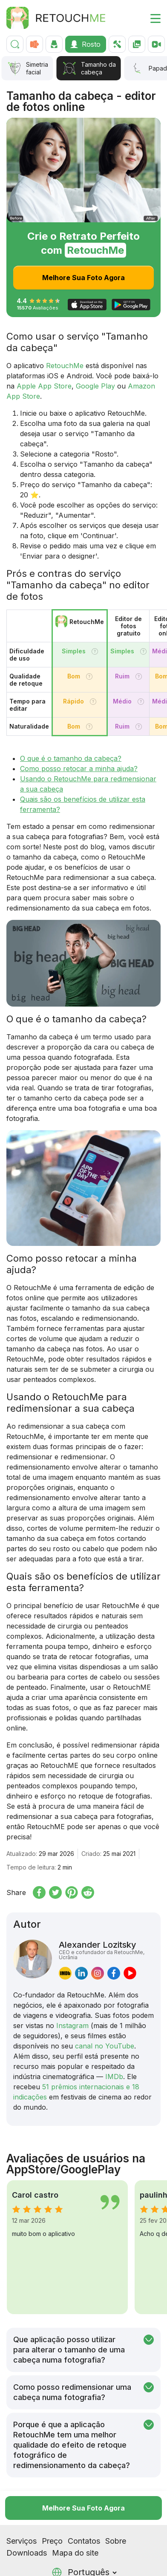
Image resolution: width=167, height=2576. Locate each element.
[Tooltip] (95, 651)
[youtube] (130, 1973)
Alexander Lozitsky (106, 1950)
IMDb (114, 2076)
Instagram (72, 2025)
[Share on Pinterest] (71, 1892)
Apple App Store (44, 386)
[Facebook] (39, 2564)
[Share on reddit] (87, 1892)
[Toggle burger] (150, 18)
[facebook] (113, 1973)
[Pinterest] (66, 2564)
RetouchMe (65, 365)
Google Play (95, 386)
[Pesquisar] (14, 44)
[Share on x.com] (55, 1892)
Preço (52, 2506)
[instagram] (97, 1973)
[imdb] (65, 1973)
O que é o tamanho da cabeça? (70, 758)
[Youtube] (52, 2564)
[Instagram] (11, 2564)
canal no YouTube (104, 2046)
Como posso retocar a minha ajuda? (79, 768)
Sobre (115, 2506)
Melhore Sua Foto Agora (83, 277)
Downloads (26, 2518)
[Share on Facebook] (39, 1892)
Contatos (84, 2506)
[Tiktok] (25, 2564)
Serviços (21, 2506)
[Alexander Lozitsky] (32, 1960)
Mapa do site (75, 2518)
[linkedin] (81, 1973)
